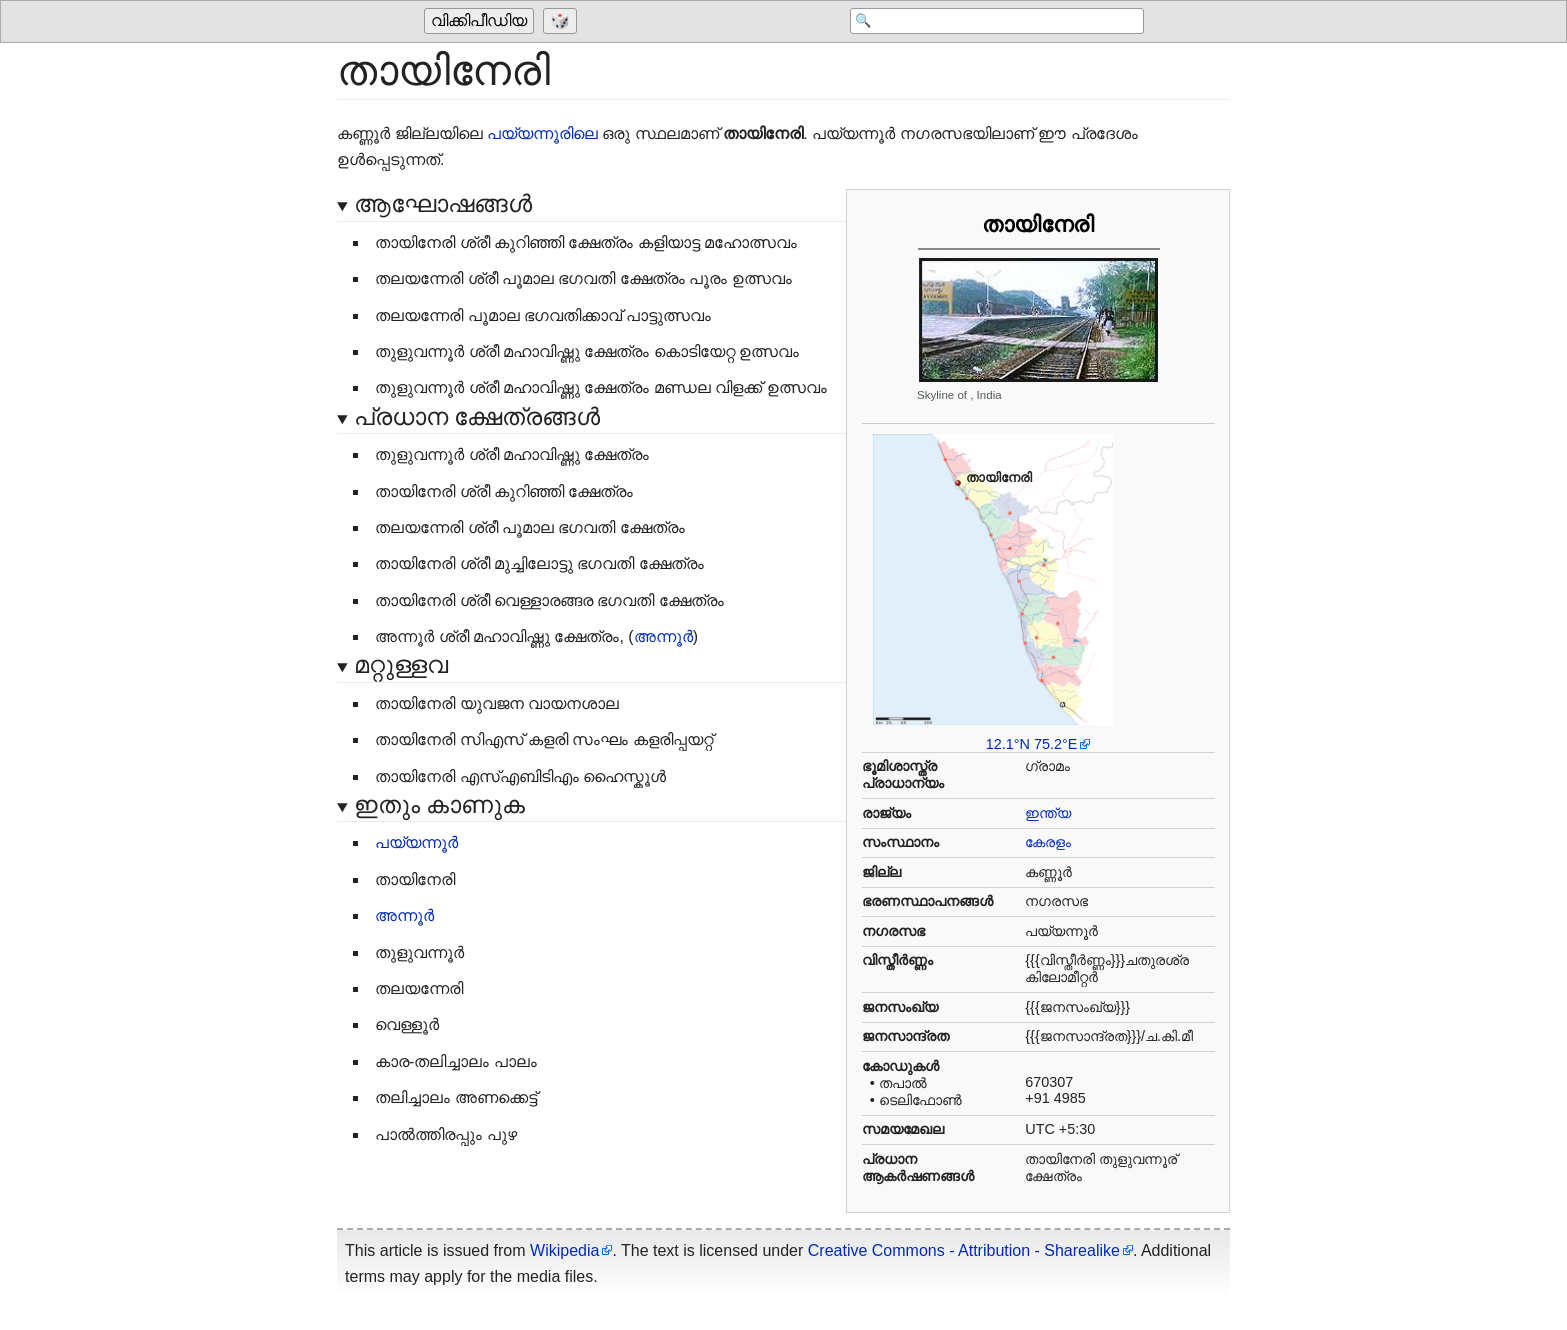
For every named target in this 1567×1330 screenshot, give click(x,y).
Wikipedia (564, 1250)
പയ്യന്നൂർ (416, 842)
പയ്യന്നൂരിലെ (542, 133)
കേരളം (1048, 842)
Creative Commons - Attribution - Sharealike (964, 1250)
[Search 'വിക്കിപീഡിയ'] (984, 22)
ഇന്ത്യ (1048, 813)
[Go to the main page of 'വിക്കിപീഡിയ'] (481, 22)
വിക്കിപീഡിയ (479, 21)
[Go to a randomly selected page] (562, 22)
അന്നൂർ (663, 636)
